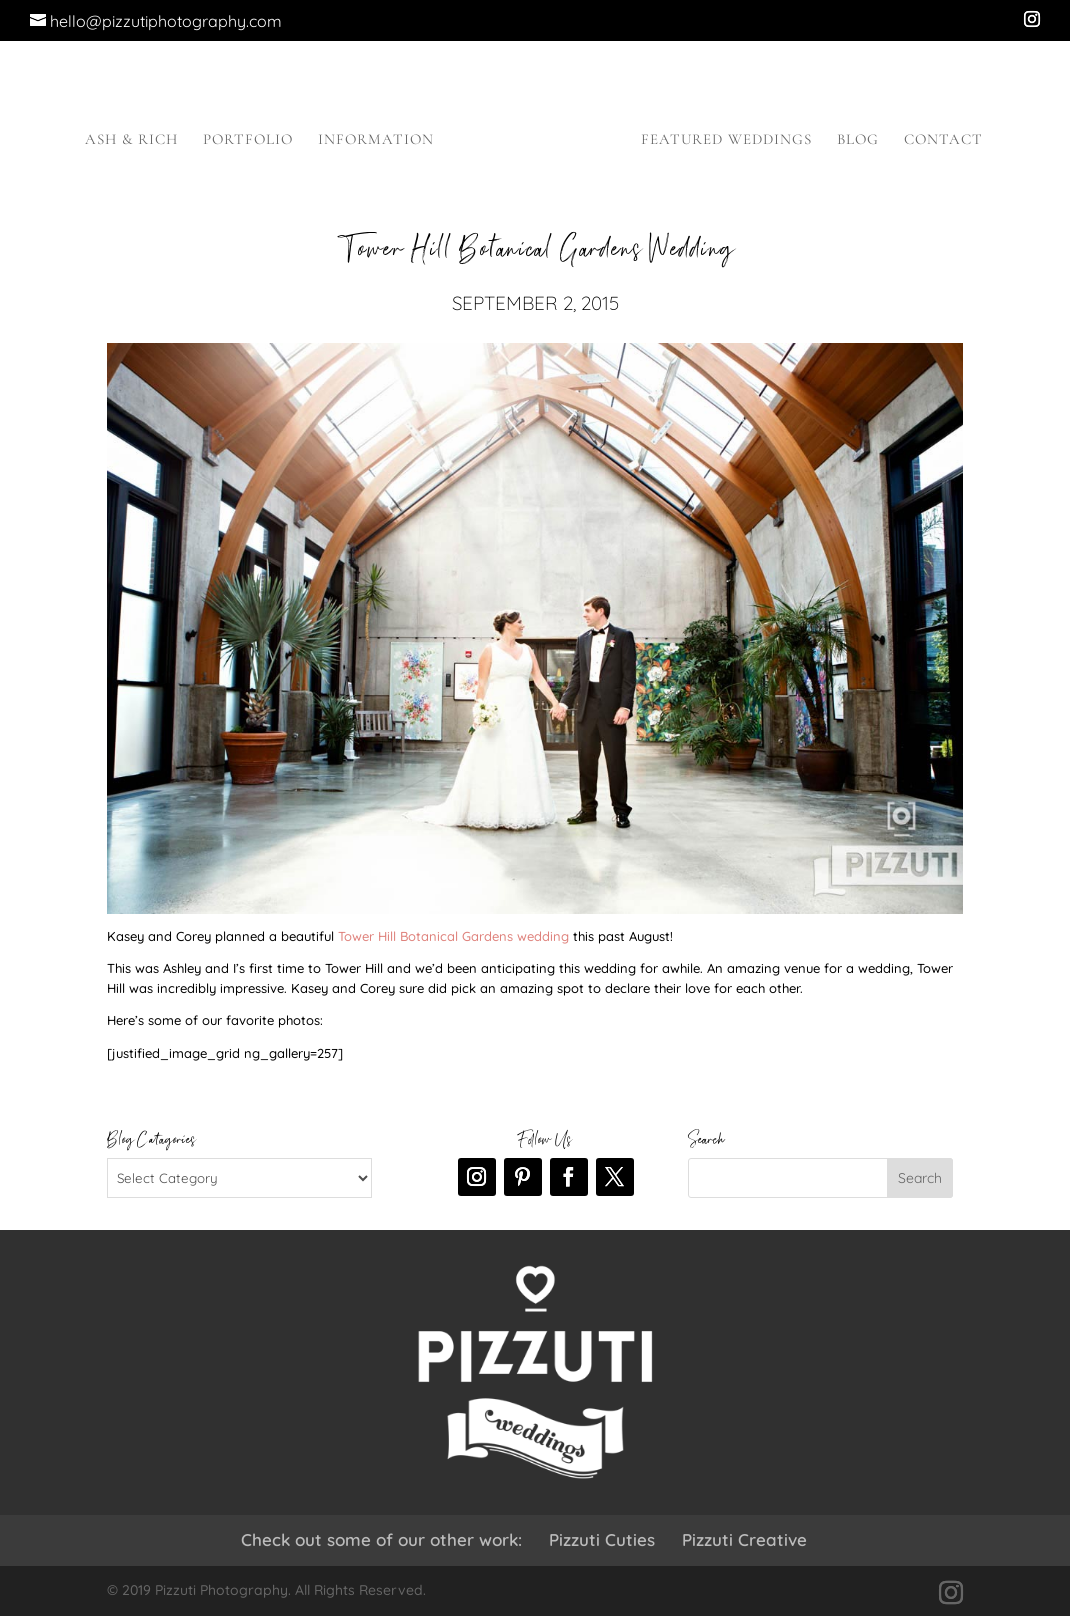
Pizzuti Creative (744, 1539)
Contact (943, 140)
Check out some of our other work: (381, 1539)
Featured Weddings (726, 140)
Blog (858, 140)
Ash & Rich (131, 140)
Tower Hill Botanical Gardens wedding (453, 936)
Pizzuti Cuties (602, 1539)
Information (376, 140)
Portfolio (248, 140)
